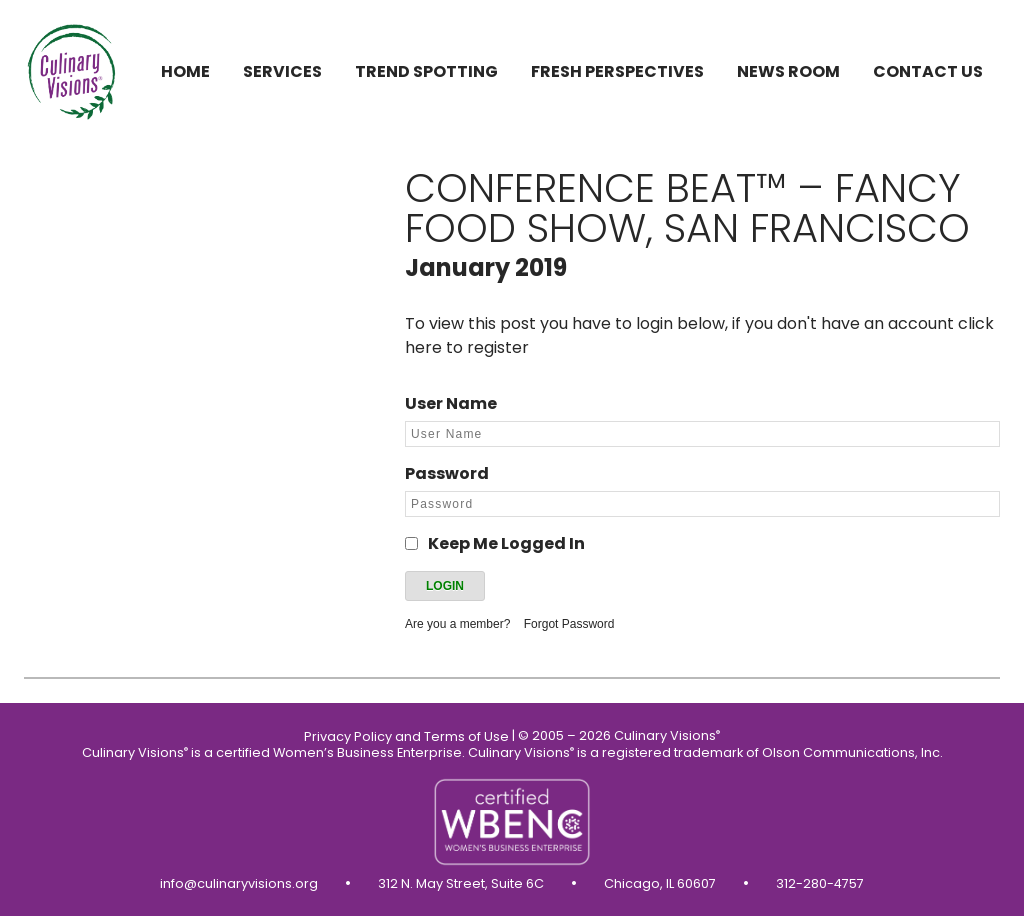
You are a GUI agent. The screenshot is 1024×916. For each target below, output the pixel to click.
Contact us (928, 71)
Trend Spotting (426, 71)
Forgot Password (569, 624)
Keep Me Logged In (506, 543)
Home (185, 71)
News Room (788, 71)
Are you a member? (457, 624)
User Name (451, 403)
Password (447, 473)
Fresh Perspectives (617, 71)
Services (282, 71)
